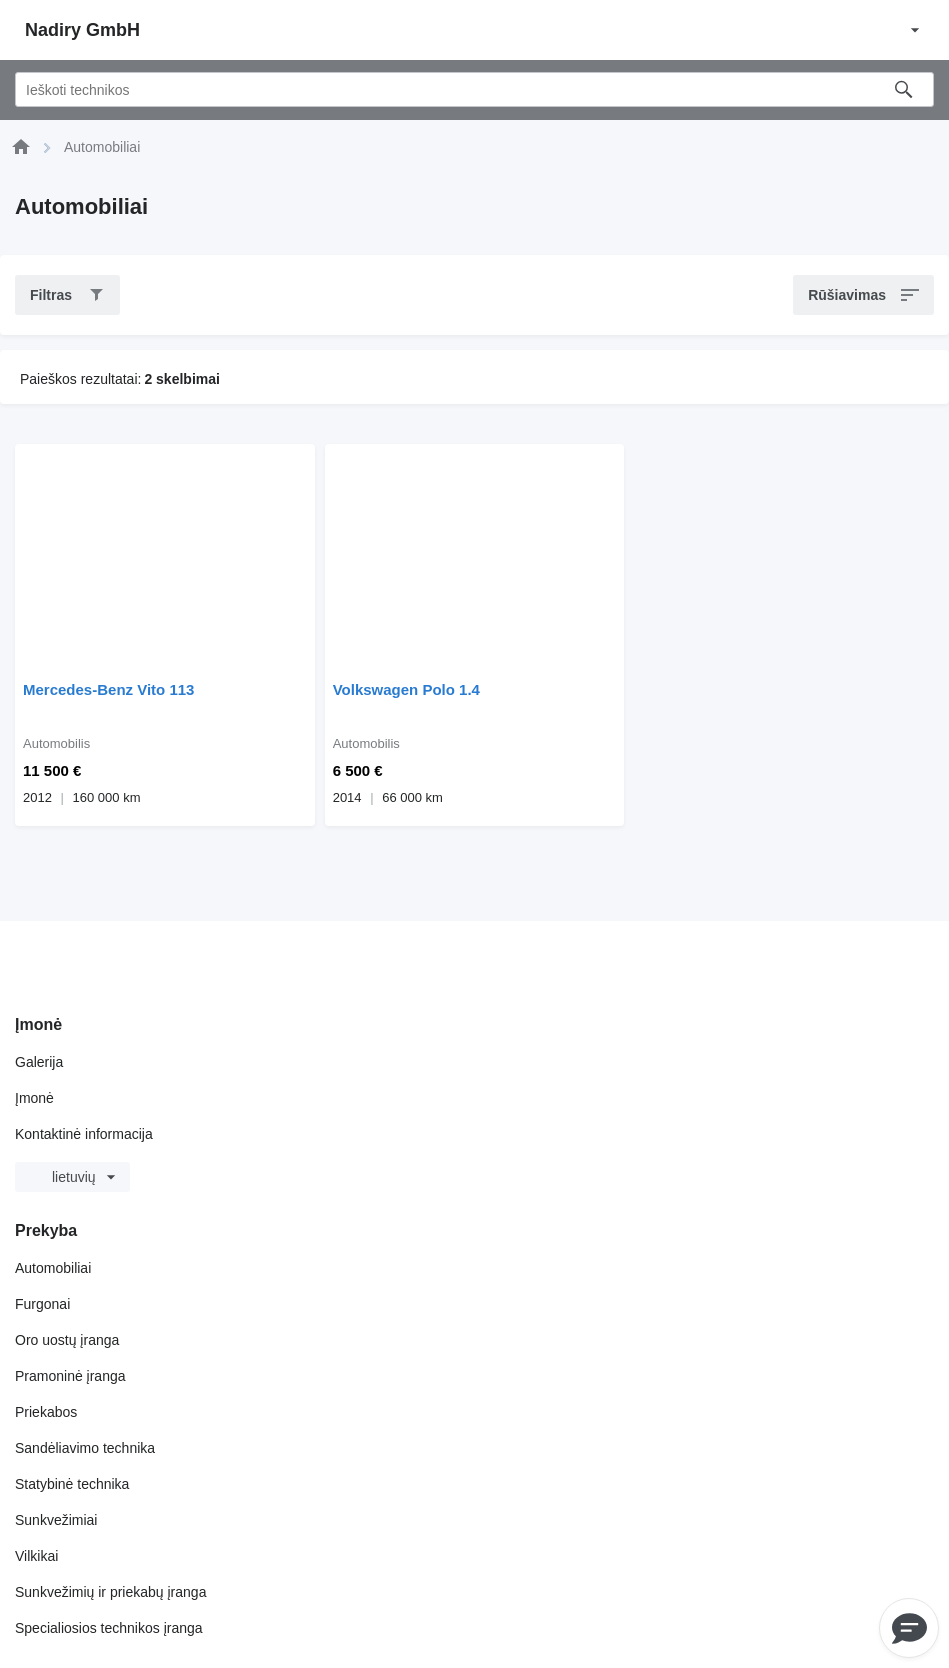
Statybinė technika (72, 1484)
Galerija (39, 1062)
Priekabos (46, 1412)
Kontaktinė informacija (84, 1134)
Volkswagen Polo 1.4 (406, 689)
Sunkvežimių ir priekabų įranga (110, 1592)
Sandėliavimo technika (85, 1448)
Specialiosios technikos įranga (109, 1628)
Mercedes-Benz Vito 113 (108, 689)
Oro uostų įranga (67, 1340)
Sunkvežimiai (56, 1520)
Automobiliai (53, 1268)
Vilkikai (36, 1556)
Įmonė (34, 1098)
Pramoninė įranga (70, 1376)
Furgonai (42, 1304)
